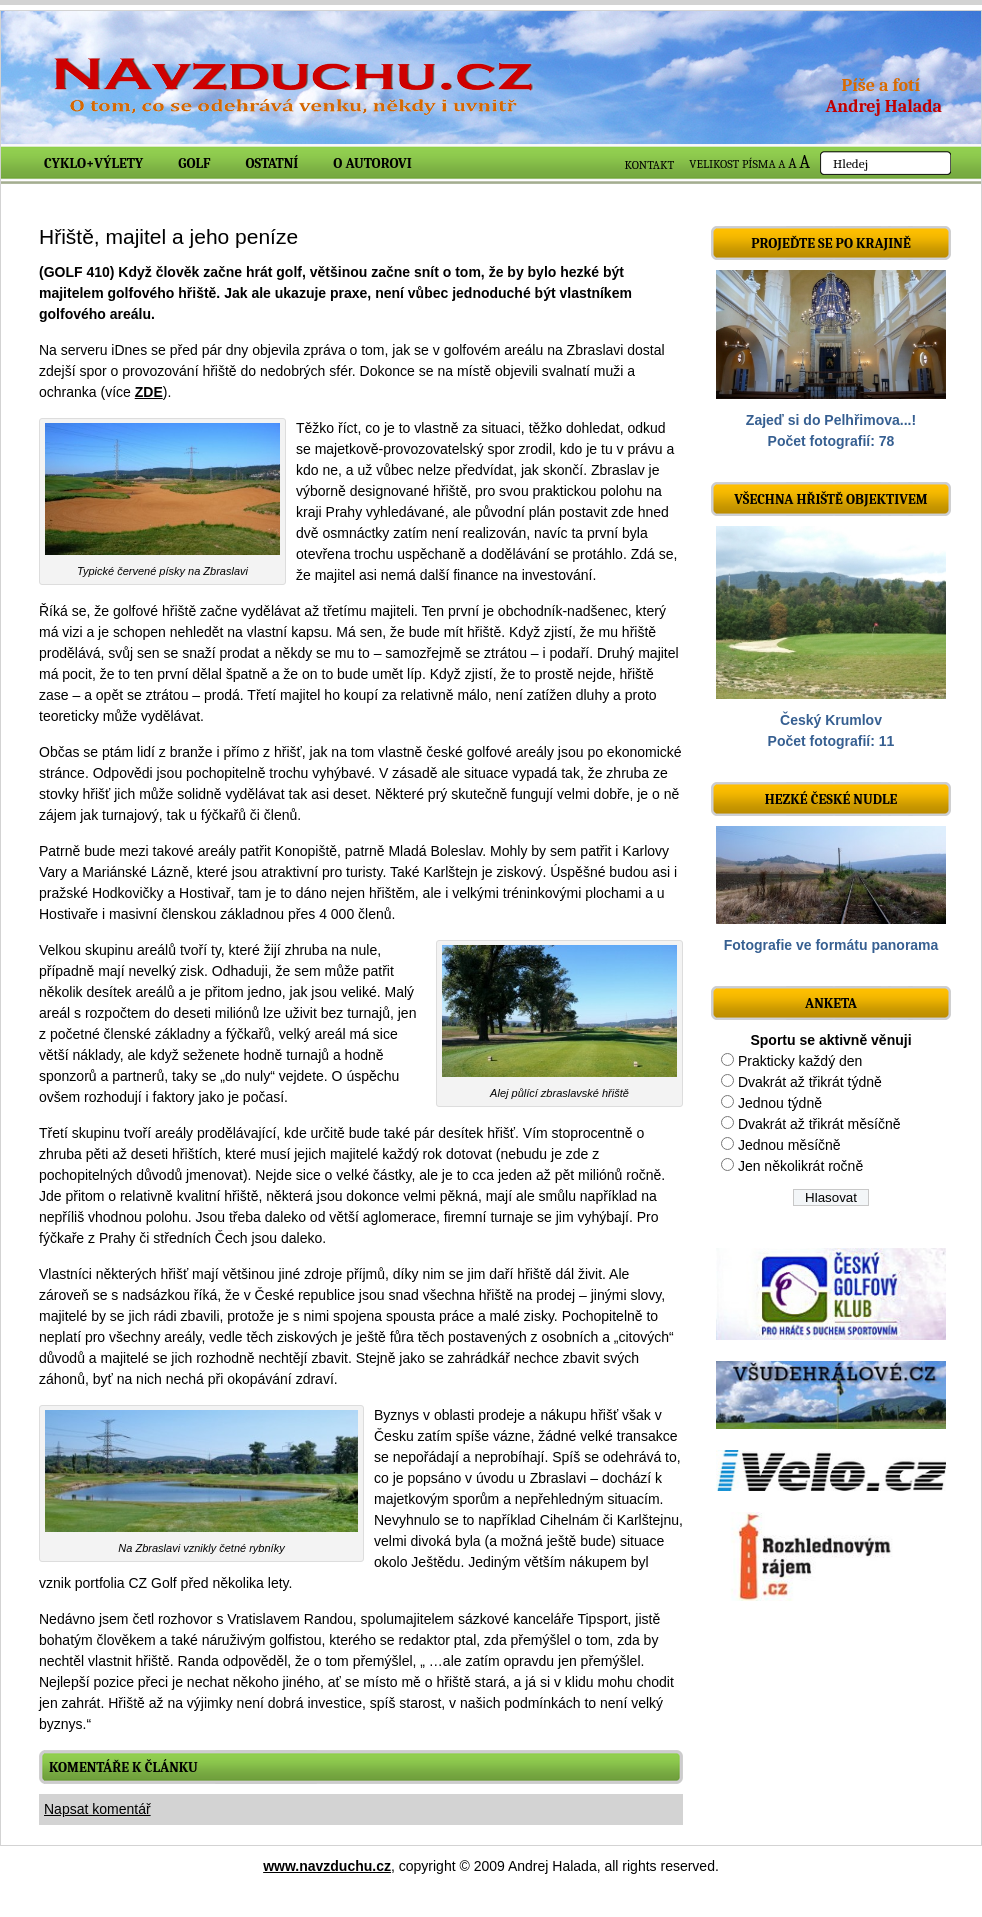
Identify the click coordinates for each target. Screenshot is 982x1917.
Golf (194, 163)
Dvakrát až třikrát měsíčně (819, 1124)
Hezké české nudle (831, 799)
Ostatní (272, 163)
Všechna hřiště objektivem (830, 499)
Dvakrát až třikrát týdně (810, 1082)
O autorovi (372, 163)
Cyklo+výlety (93, 163)
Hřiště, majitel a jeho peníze (168, 236)
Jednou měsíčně (789, 1145)
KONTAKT (650, 165)
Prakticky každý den (800, 1061)
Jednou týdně (780, 1103)
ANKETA (831, 1003)
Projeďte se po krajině (831, 243)
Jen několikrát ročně (800, 1166)
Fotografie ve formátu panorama (831, 945)
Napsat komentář (97, 1809)
